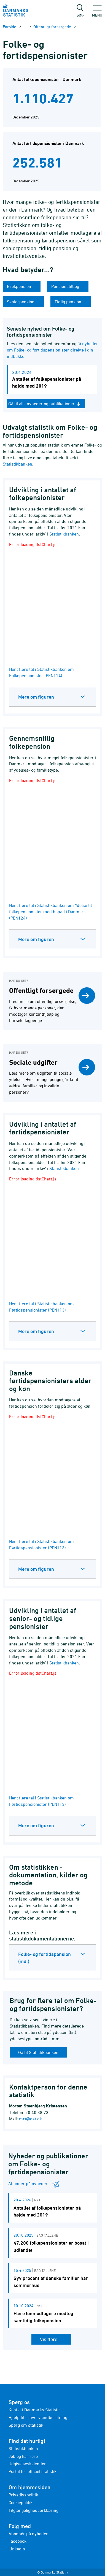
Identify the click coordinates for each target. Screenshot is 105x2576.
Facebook (17, 2541)
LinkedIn (17, 2548)
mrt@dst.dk (30, 2118)
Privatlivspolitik (23, 2494)
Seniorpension (21, 301)
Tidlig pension (68, 301)
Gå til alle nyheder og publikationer (45, 403)
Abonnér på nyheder (28, 2533)
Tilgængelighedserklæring (33, 2510)
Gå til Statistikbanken (38, 2052)
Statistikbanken (17, 463)
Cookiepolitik (21, 2502)
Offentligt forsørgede (52, 26)
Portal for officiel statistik (32, 2471)
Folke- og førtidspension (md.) (44, 1957)
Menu (97, 12)
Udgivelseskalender (27, 2463)
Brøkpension (19, 286)
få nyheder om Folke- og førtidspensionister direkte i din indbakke (52, 350)
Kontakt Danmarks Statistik (35, 2409)
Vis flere (49, 2339)
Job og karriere (23, 2456)
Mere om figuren (36, 697)
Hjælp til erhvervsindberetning (38, 2417)
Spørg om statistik (26, 2425)
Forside (9, 26)
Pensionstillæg (65, 286)
